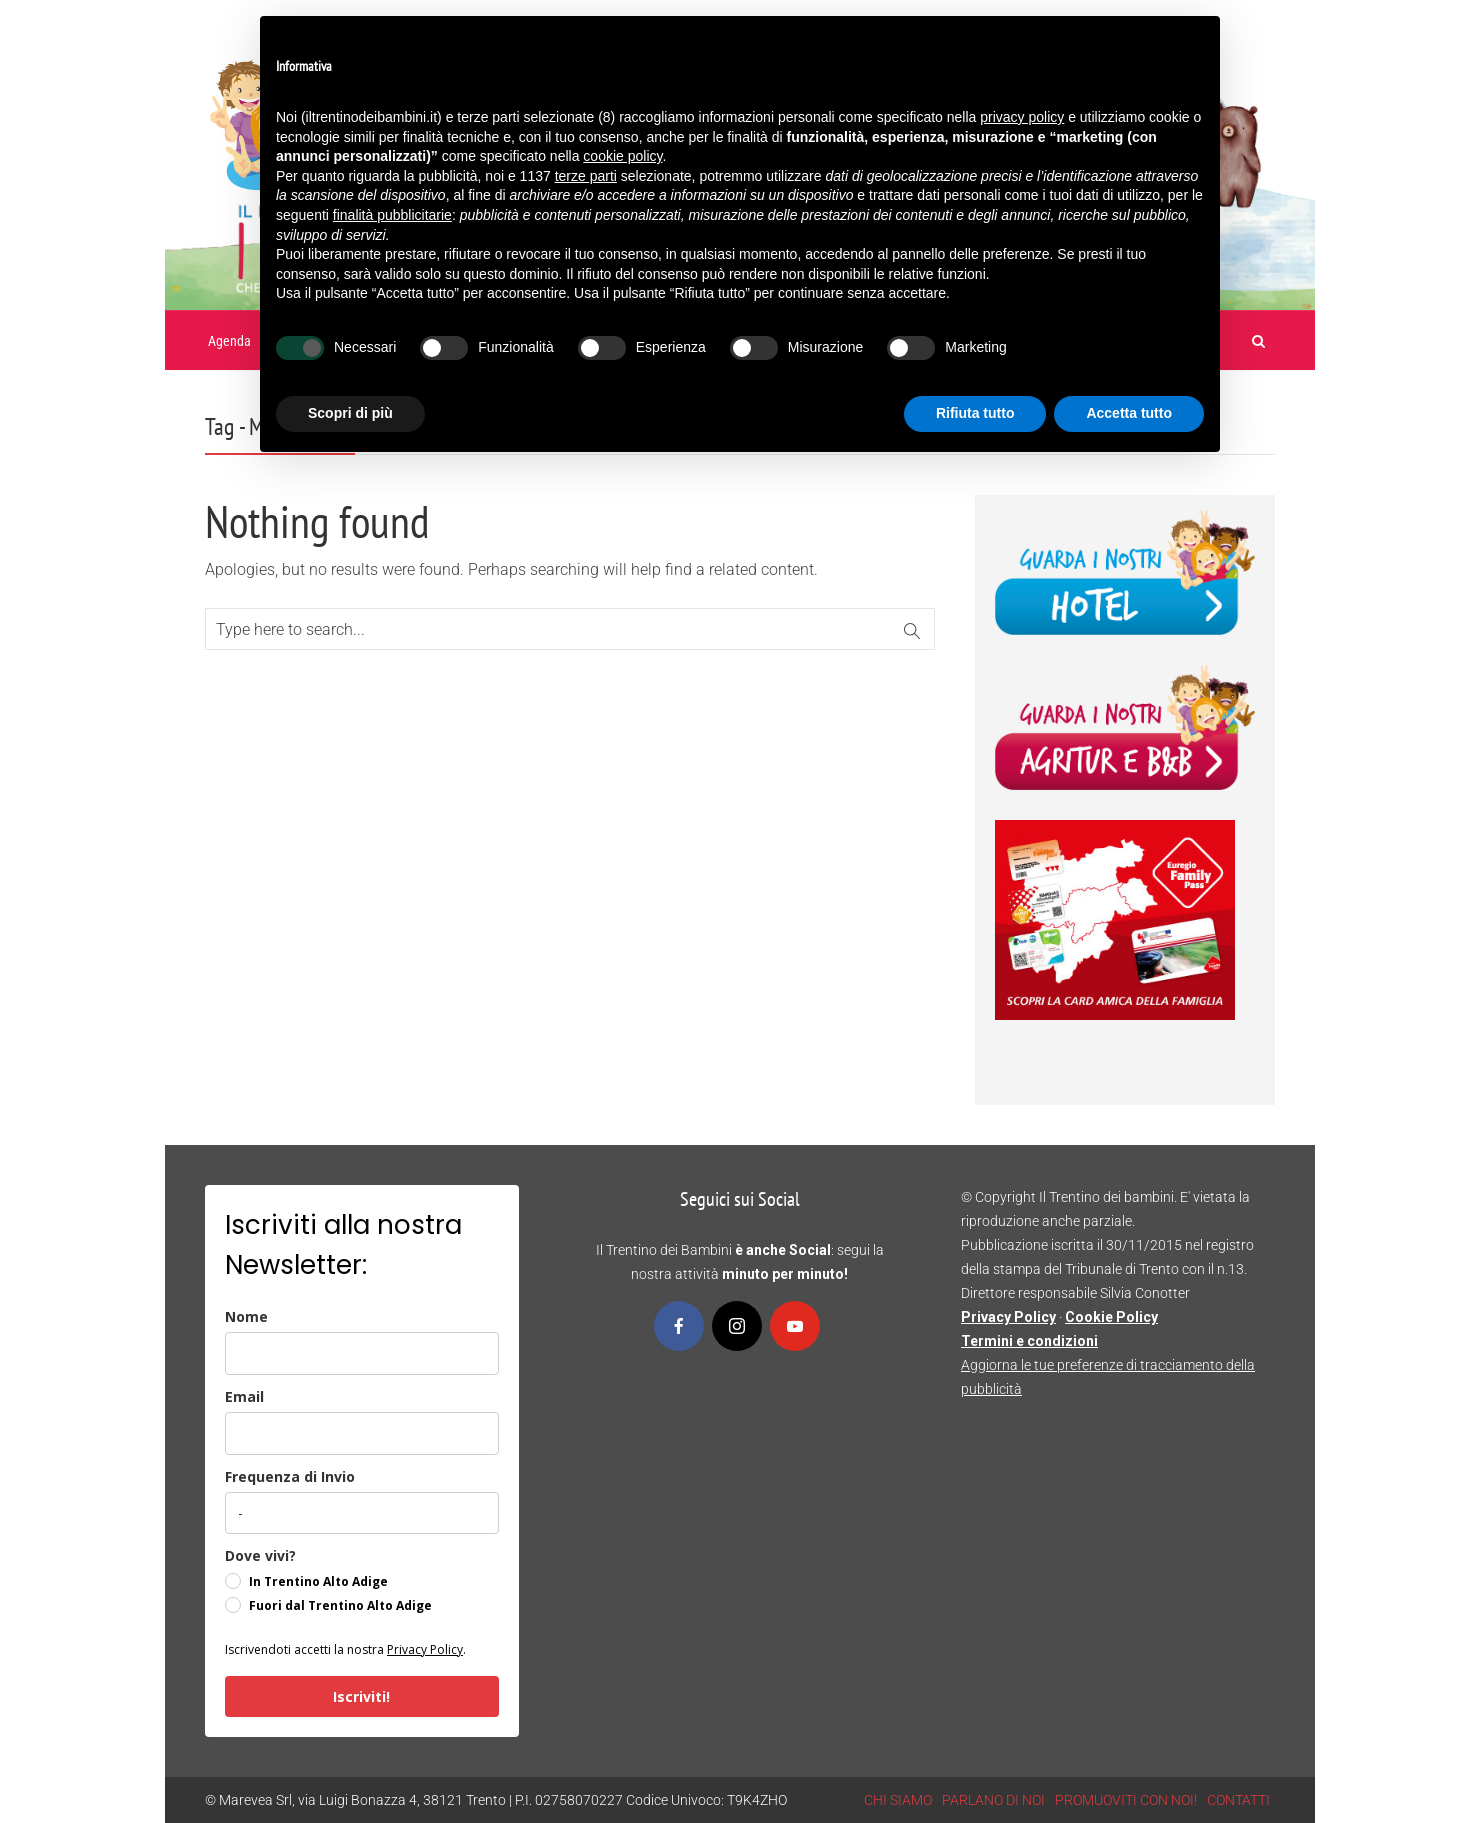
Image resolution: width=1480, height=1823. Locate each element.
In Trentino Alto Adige (318, 1581)
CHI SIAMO (898, 1800)
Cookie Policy (1111, 1317)
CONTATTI (1238, 1800)
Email (244, 1396)
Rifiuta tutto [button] (975, 413)
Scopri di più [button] (350, 413)
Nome (246, 1316)
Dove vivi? (260, 1555)
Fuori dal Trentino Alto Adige (340, 1605)
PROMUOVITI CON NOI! (1126, 1800)
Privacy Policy (425, 1649)
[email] (362, 1433)
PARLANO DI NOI (993, 1800)
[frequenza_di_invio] (362, 1513)
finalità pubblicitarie (392, 215)
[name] (362, 1353)
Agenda (229, 341)
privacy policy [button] (1022, 117)
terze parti (586, 176)
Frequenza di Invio (290, 1476)
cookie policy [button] (622, 156)
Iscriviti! (361, 1696)
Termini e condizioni (1029, 1341)
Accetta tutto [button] (1129, 413)
